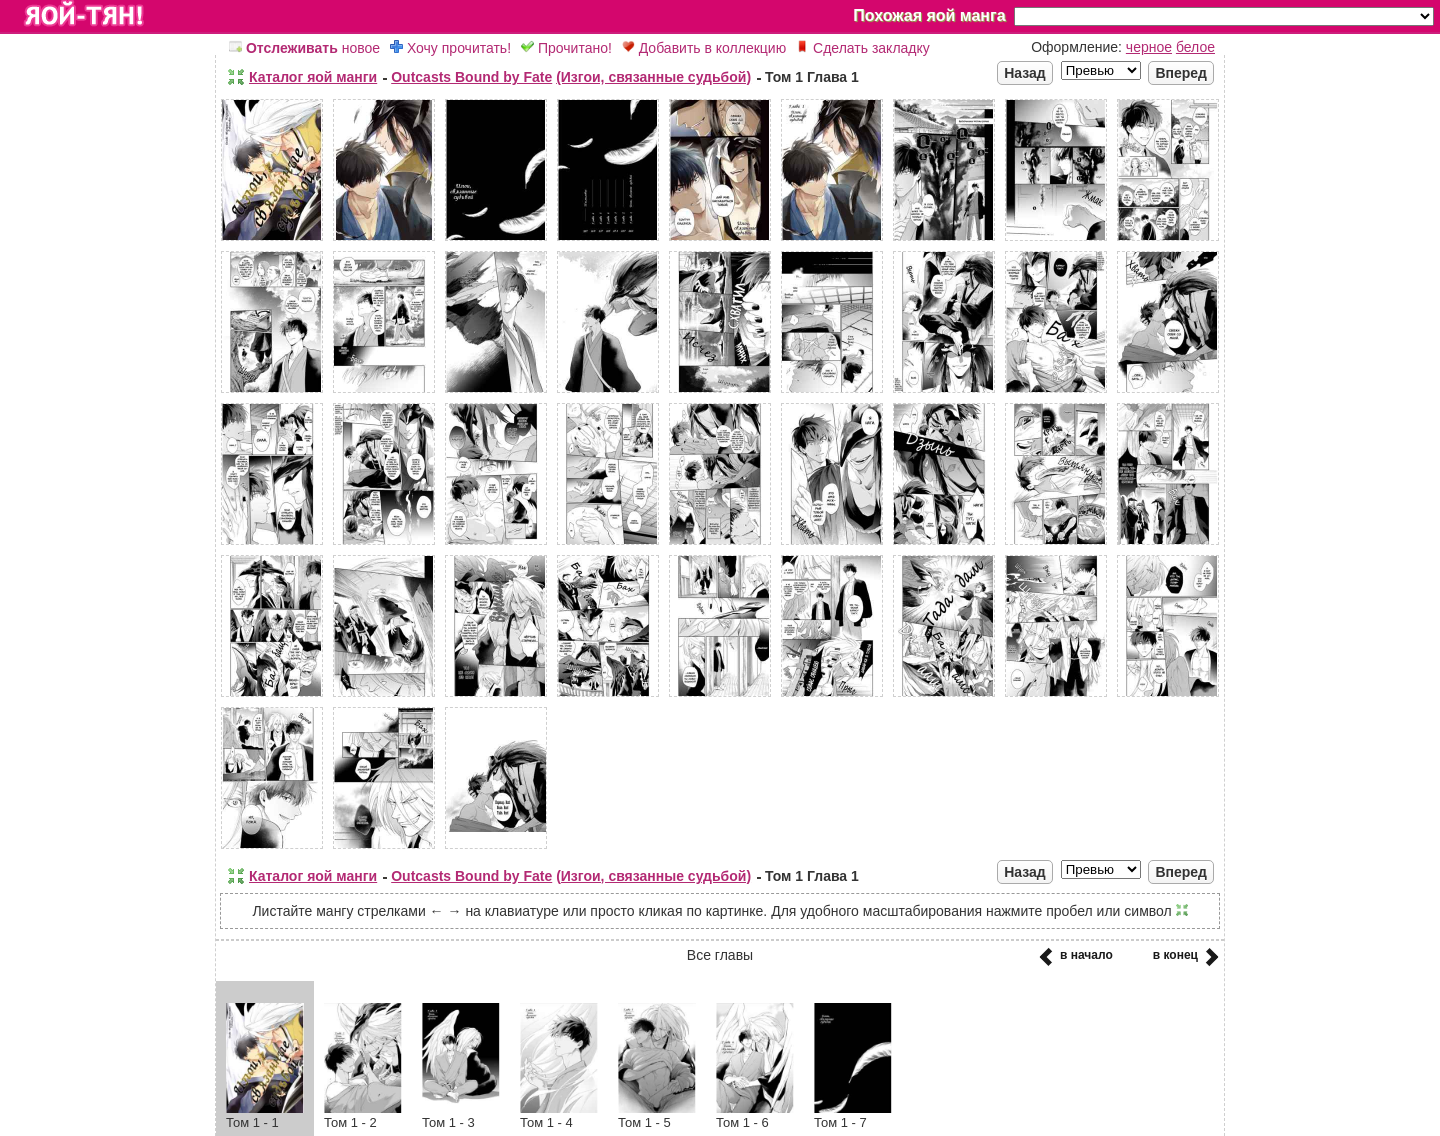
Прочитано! (566, 48)
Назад (1025, 73)
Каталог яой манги (313, 77)
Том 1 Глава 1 (812, 77)
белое (1195, 47)
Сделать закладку (863, 48)
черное (1149, 47)
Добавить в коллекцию (704, 48)
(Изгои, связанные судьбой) (653, 77)
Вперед (1181, 73)
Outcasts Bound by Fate (471, 77)
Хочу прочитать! (450, 48)
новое (304, 48)
